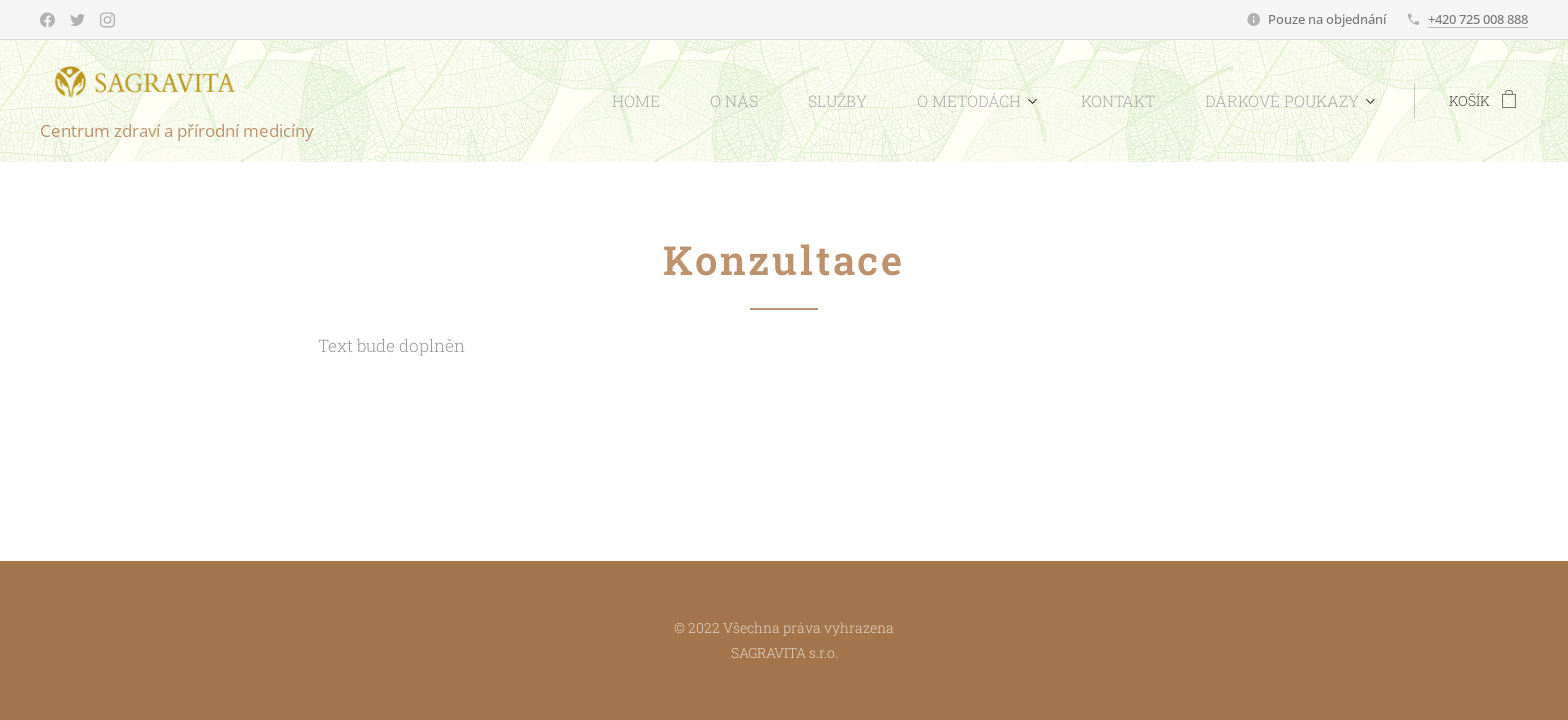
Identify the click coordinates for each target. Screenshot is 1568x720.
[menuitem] (699, 101)
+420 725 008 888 (1478, 19)
